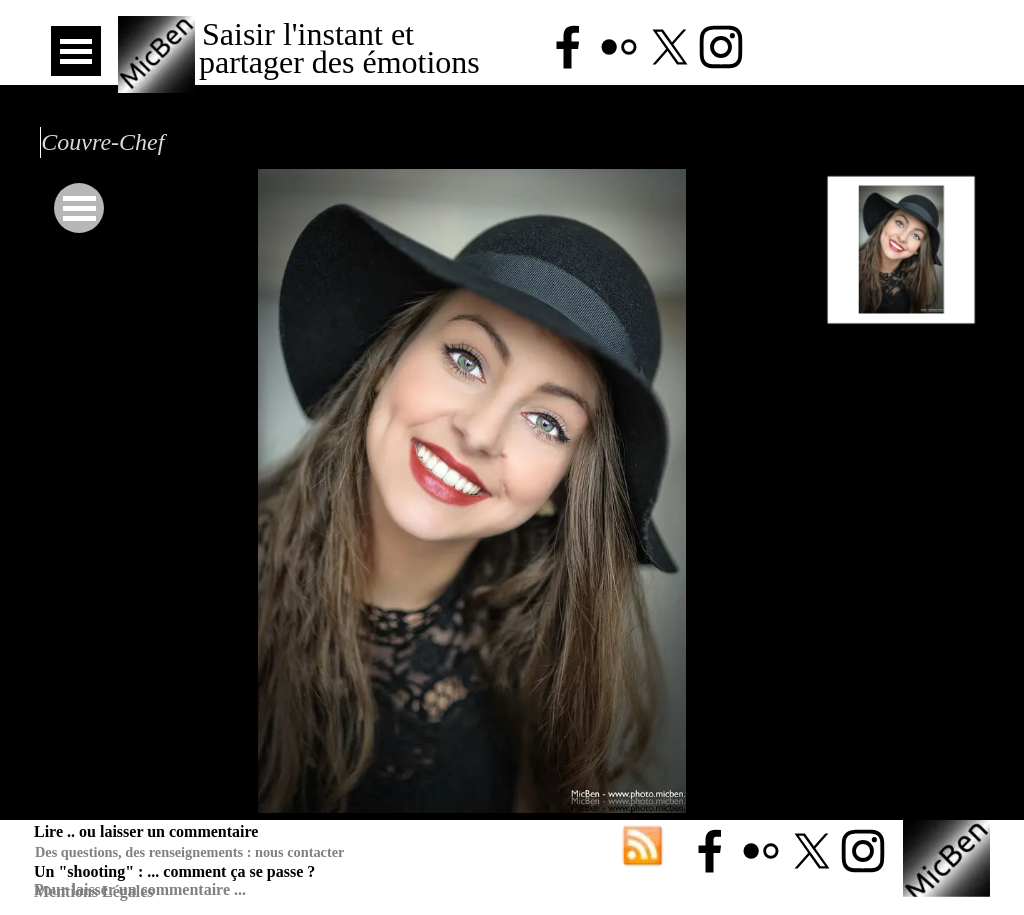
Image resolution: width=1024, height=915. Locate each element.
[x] (670, 47)
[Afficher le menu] (76, 51)
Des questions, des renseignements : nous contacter (189, 852)
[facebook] (568, 47)
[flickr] (619, 47)
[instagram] (721, 47)
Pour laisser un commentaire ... (140, 889)
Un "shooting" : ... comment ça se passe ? (174, 871)
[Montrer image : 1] (901, 249)
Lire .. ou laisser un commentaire (146, 831)
